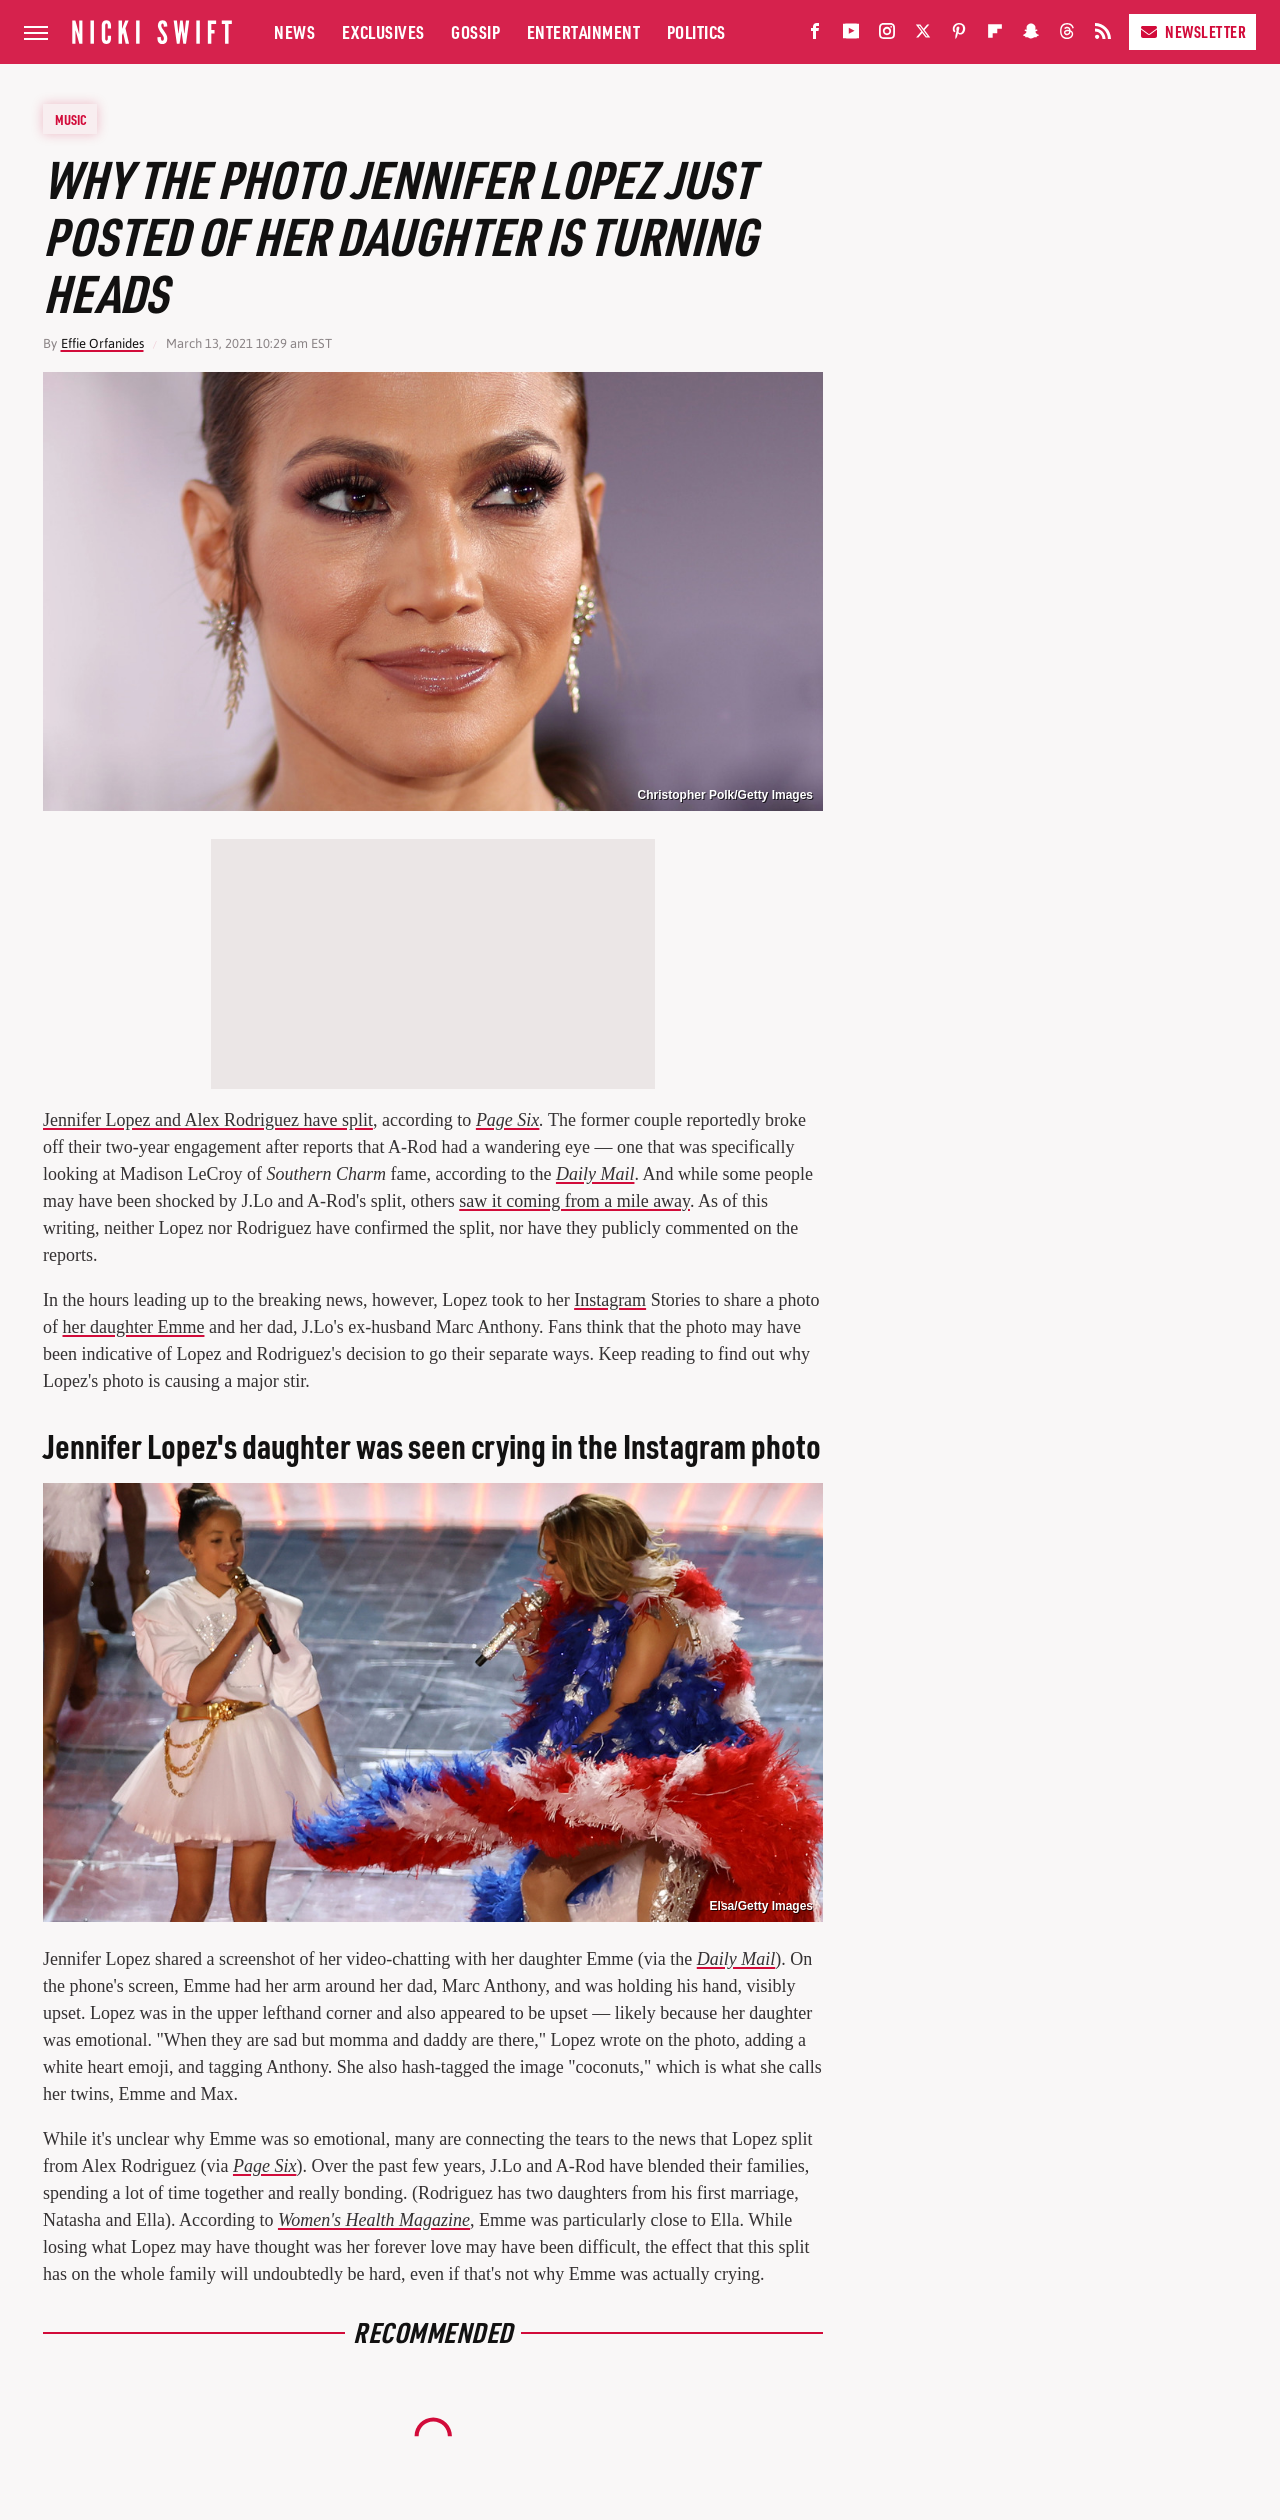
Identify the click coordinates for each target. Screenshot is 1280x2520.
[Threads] (1067, 35)
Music (71, 119)
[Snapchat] (1031, 35)
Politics (696, 31)
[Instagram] (887, 35)
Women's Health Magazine (374, 2220)
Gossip (475, 31)
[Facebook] (815, 35)
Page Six (507, 1120)
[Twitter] (923, 35)
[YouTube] (851, 35)
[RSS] (1103, 35)
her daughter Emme (134, 1327)
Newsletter (1192, 31)
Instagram (610, 1300)
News (294, 31)
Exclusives (383, 31)
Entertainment (584, 31)
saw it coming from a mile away (574, 1201)
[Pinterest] (959, 35)
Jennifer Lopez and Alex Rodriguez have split (208, 1120)
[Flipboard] (995, 35)
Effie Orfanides (102, 343)
